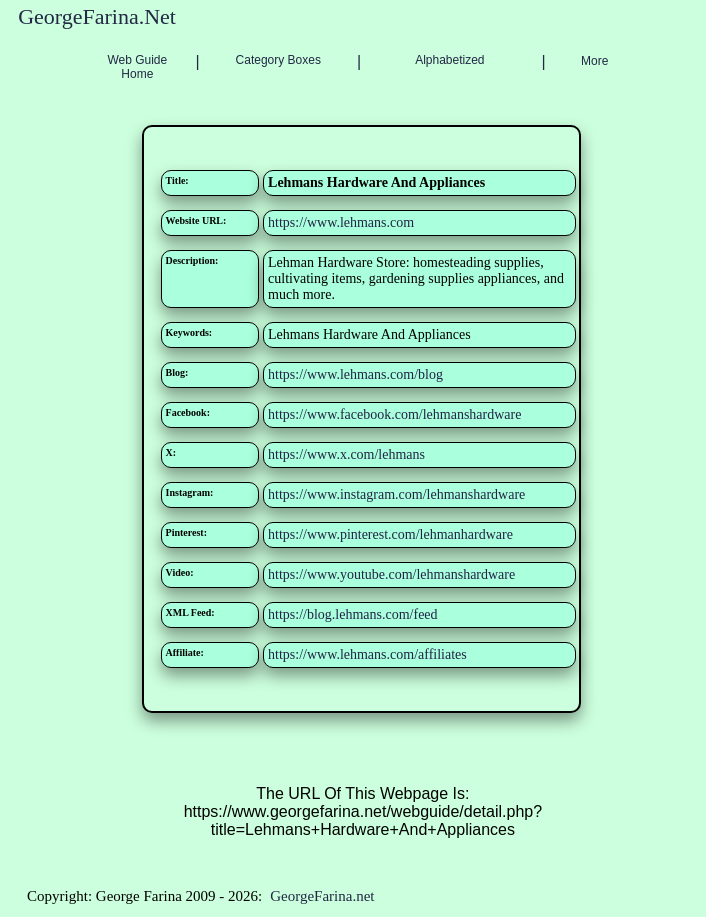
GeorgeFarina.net (322, 896)
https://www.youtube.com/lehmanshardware (391, 574)
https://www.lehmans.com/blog (355, 374)
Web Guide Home (137, 67)
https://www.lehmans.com (341, 222)
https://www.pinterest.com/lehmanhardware (390, 534)
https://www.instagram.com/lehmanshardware (396, 494)
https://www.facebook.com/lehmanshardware (394, 414)
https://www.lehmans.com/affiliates (367, 654)
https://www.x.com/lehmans (346, 454)
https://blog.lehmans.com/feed (353, 614)
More (594, 61)
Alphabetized (449, 60)
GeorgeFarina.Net (97, 16)
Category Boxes (278, 60)
